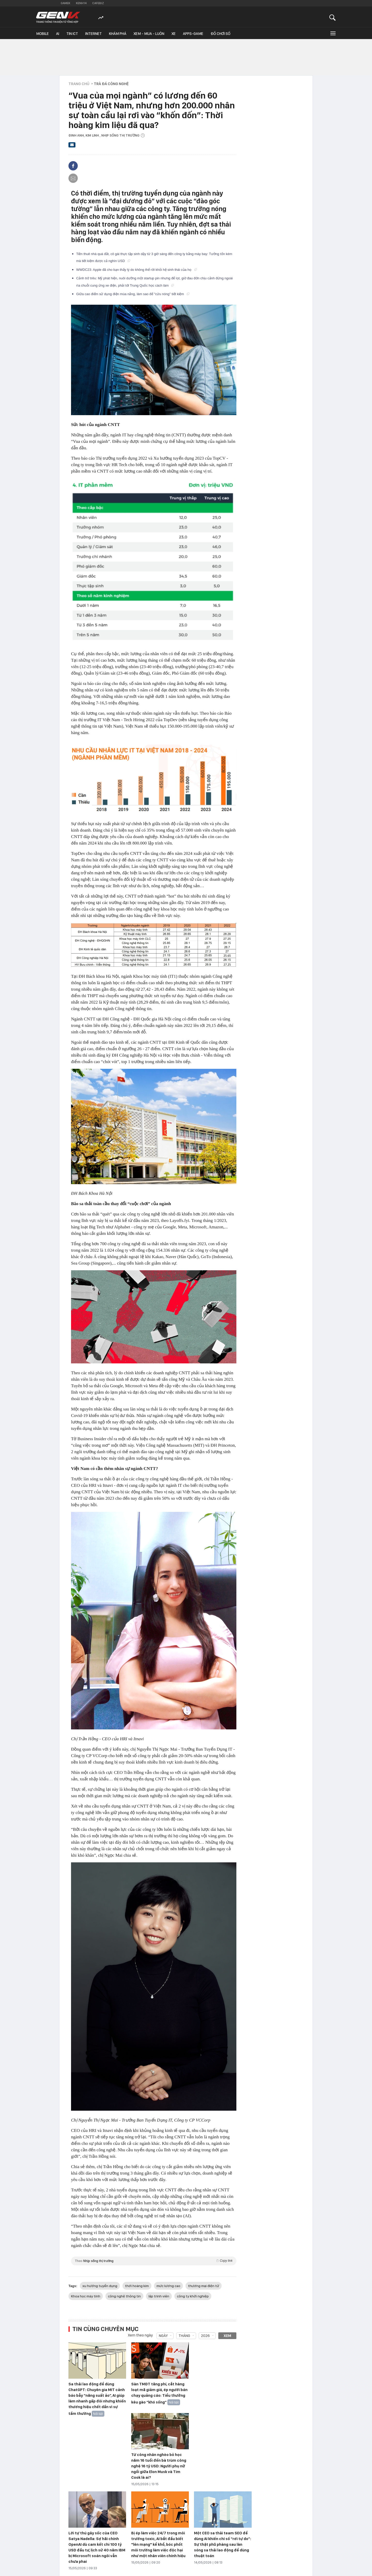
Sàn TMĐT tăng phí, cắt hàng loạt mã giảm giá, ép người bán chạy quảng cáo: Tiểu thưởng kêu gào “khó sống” (159, 2393)
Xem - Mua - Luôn (149, 33)
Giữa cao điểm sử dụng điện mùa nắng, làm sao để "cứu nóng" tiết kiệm (132, 294)
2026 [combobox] (205, 2335)
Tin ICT (72, 33)
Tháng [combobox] (184, 2335)
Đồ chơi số (220, 33)
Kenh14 (81, 3)
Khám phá (117, 33)
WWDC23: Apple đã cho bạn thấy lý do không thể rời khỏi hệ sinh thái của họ (136, 270)
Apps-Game (193, 33)
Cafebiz (98, 3)
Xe (174, 33)
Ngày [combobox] (163, 2335)
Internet (93, 33)
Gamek (65, 3)
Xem (227, 2335)
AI (57, 33)
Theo (154, 2261)
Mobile (42, 33)
